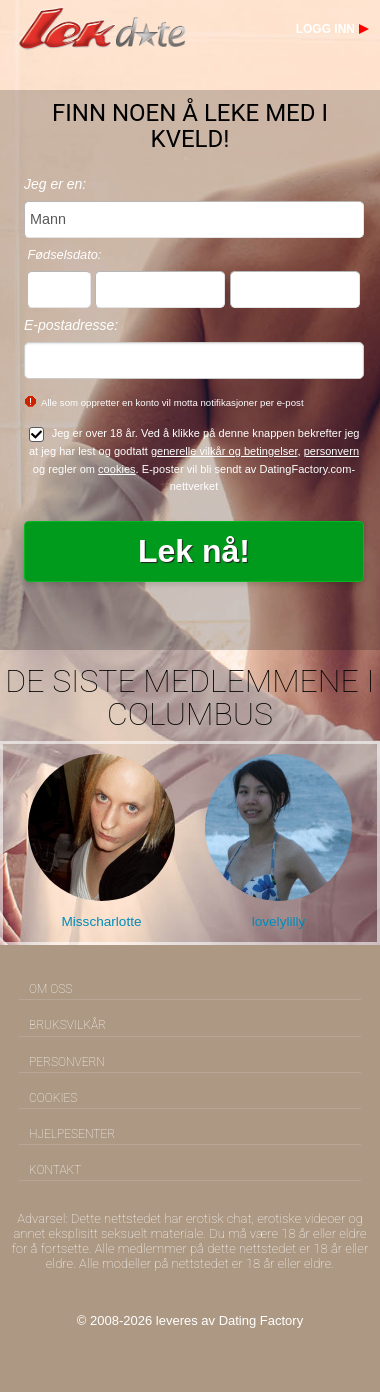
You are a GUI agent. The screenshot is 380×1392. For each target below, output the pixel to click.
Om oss (50, 989)
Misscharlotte (101, 921)
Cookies (53, 1098)
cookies (117, 469)
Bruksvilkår (67, 1025)
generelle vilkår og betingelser (224, 451)
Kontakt (55, 1170)
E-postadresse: (71, 325)
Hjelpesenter (72, 1134)
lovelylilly (279, 921)
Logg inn (325, 29)
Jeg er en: (55, 184)
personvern (331, 451)
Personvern (67, 1062)
